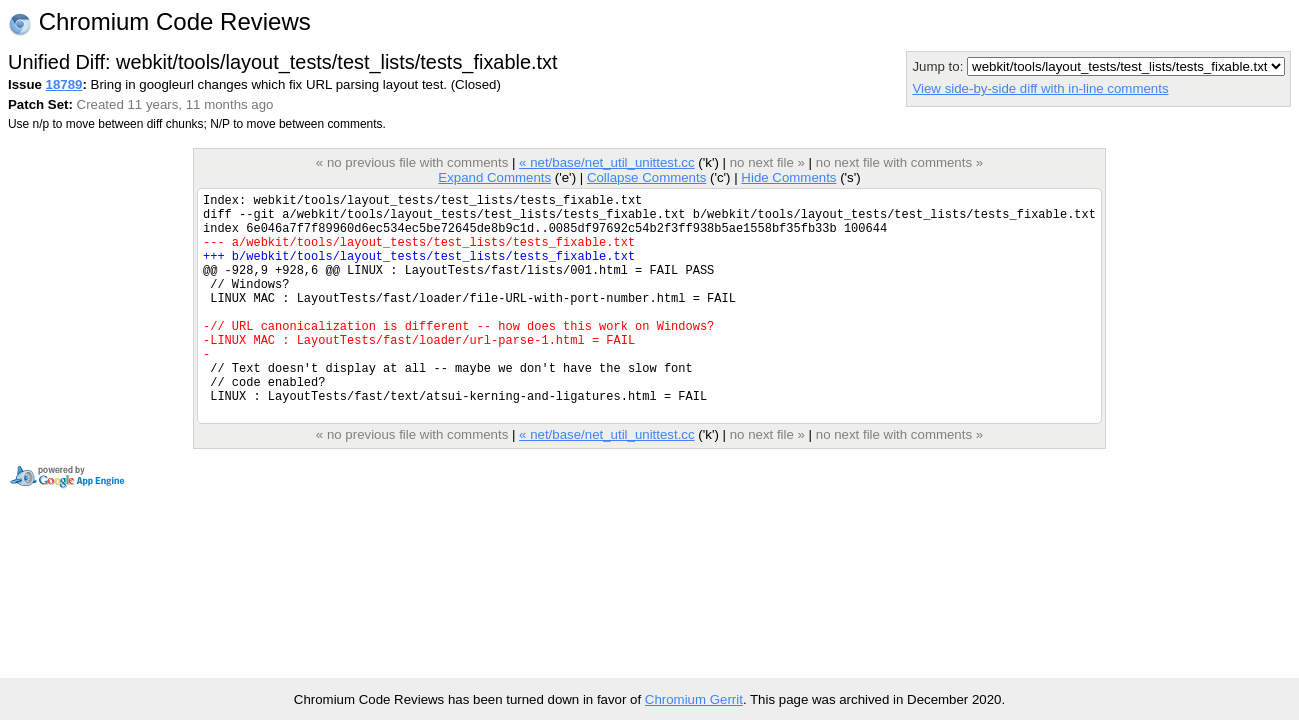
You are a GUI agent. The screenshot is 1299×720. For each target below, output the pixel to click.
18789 (64, 84)
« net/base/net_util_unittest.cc (607, 162)
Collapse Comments (646, 177)
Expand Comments (494, 177)
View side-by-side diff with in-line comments (1040, 88)
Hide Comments (788, 177)
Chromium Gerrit (694, 699)
